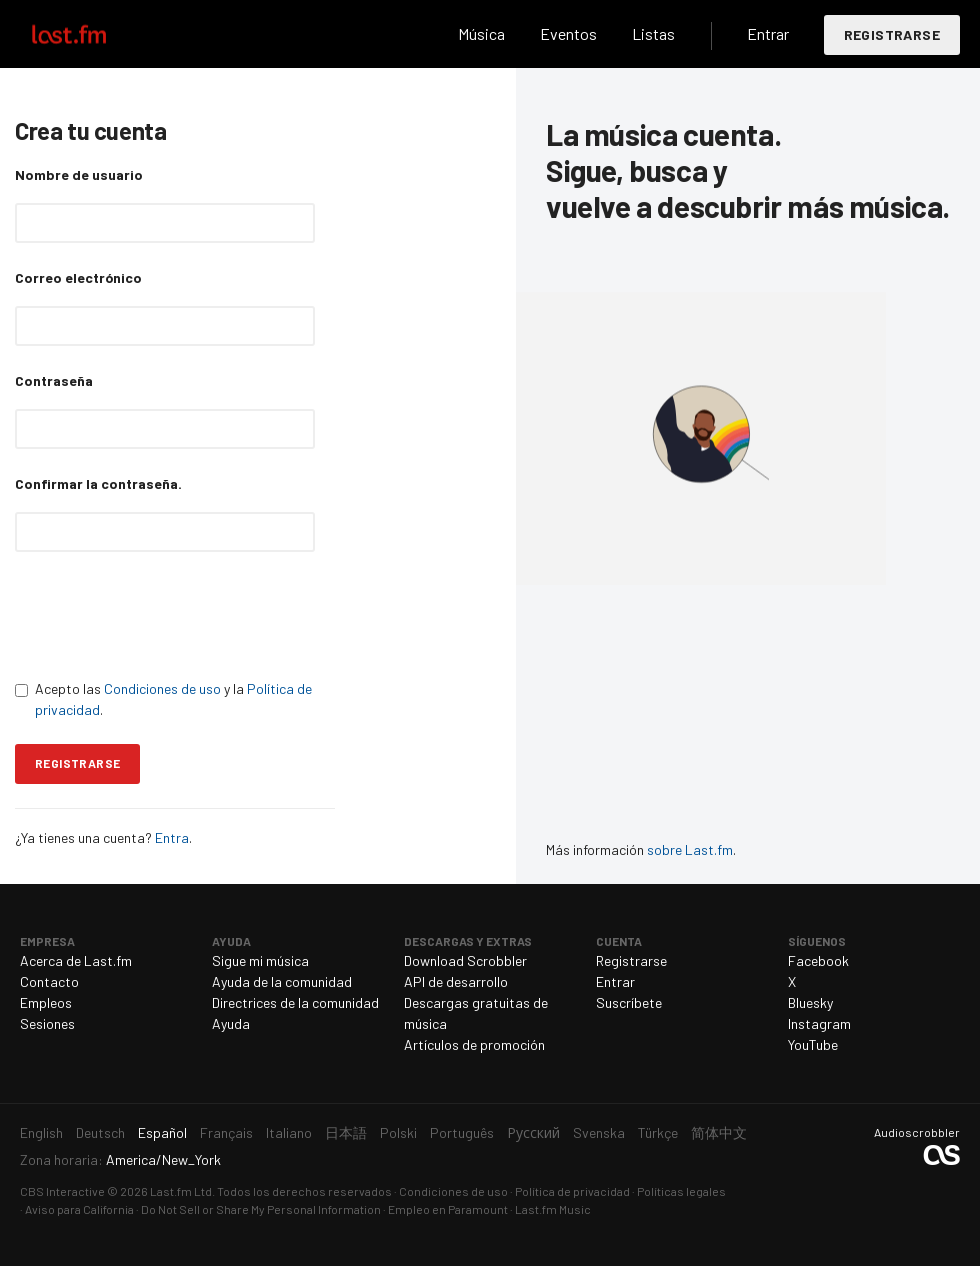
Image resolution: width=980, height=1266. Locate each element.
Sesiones (47, 1023)
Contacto (49, 981)
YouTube (813, 1044)
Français (226, 1132)
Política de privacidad (572, 1191)
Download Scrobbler (465, 960)
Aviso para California (79, 1209)
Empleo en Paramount (448, 1209)
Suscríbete (629, 1002)
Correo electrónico (78, 277)
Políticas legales (681, 1191)
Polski (398, 1132)
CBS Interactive (62, 1191)
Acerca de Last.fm (76, 960)
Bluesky (810, 1002)
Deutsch (100, 1132)
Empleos (46, 1002)
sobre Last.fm (690, 849)
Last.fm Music (553, 1209)
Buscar (422, 34)
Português (462, 1132)
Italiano (289, 1132)
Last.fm (92, 34)
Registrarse (892, 34)
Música (481, 33)
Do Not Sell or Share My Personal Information (261, 1209)
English (41, 1132)
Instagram (819, 1023)
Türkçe (658, 1132)
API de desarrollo (456, 981)
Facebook (818, 960)
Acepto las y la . (163, 699)
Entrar (768, 33)
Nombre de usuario (79, 174)
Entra (172, 837)
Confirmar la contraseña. (98, 483)
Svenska (599, 1132)
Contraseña (54, 380)
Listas (653, 33)
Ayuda (231, 1023)
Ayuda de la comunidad (282, 981)
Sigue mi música (260, 960)
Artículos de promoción (474, 1044)
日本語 (346, 1132)
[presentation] (167, 615)
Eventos (568, 33)
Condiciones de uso (162, 688)
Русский (533, 1132)
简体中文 (719, 1132)
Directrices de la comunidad (295, 1002)
